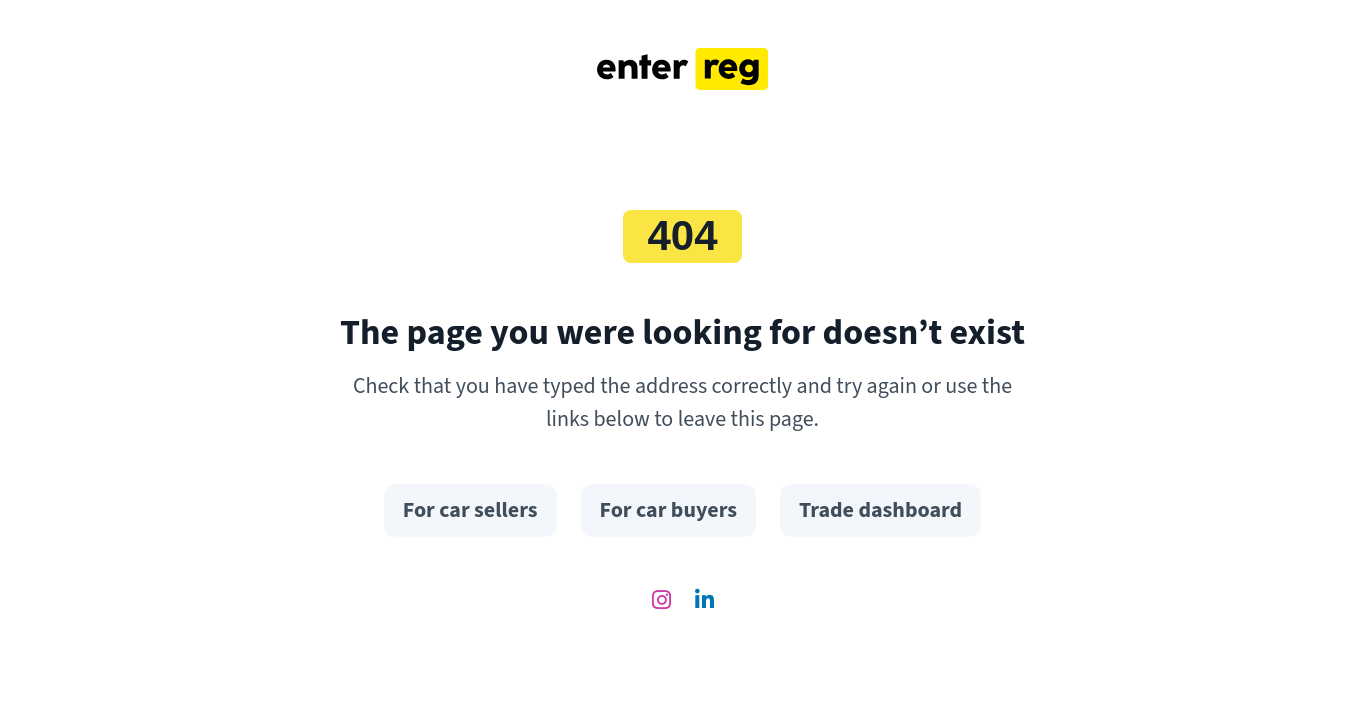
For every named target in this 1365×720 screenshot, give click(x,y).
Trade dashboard (880, 510)
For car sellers (470, 510)
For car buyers (668, 510)
